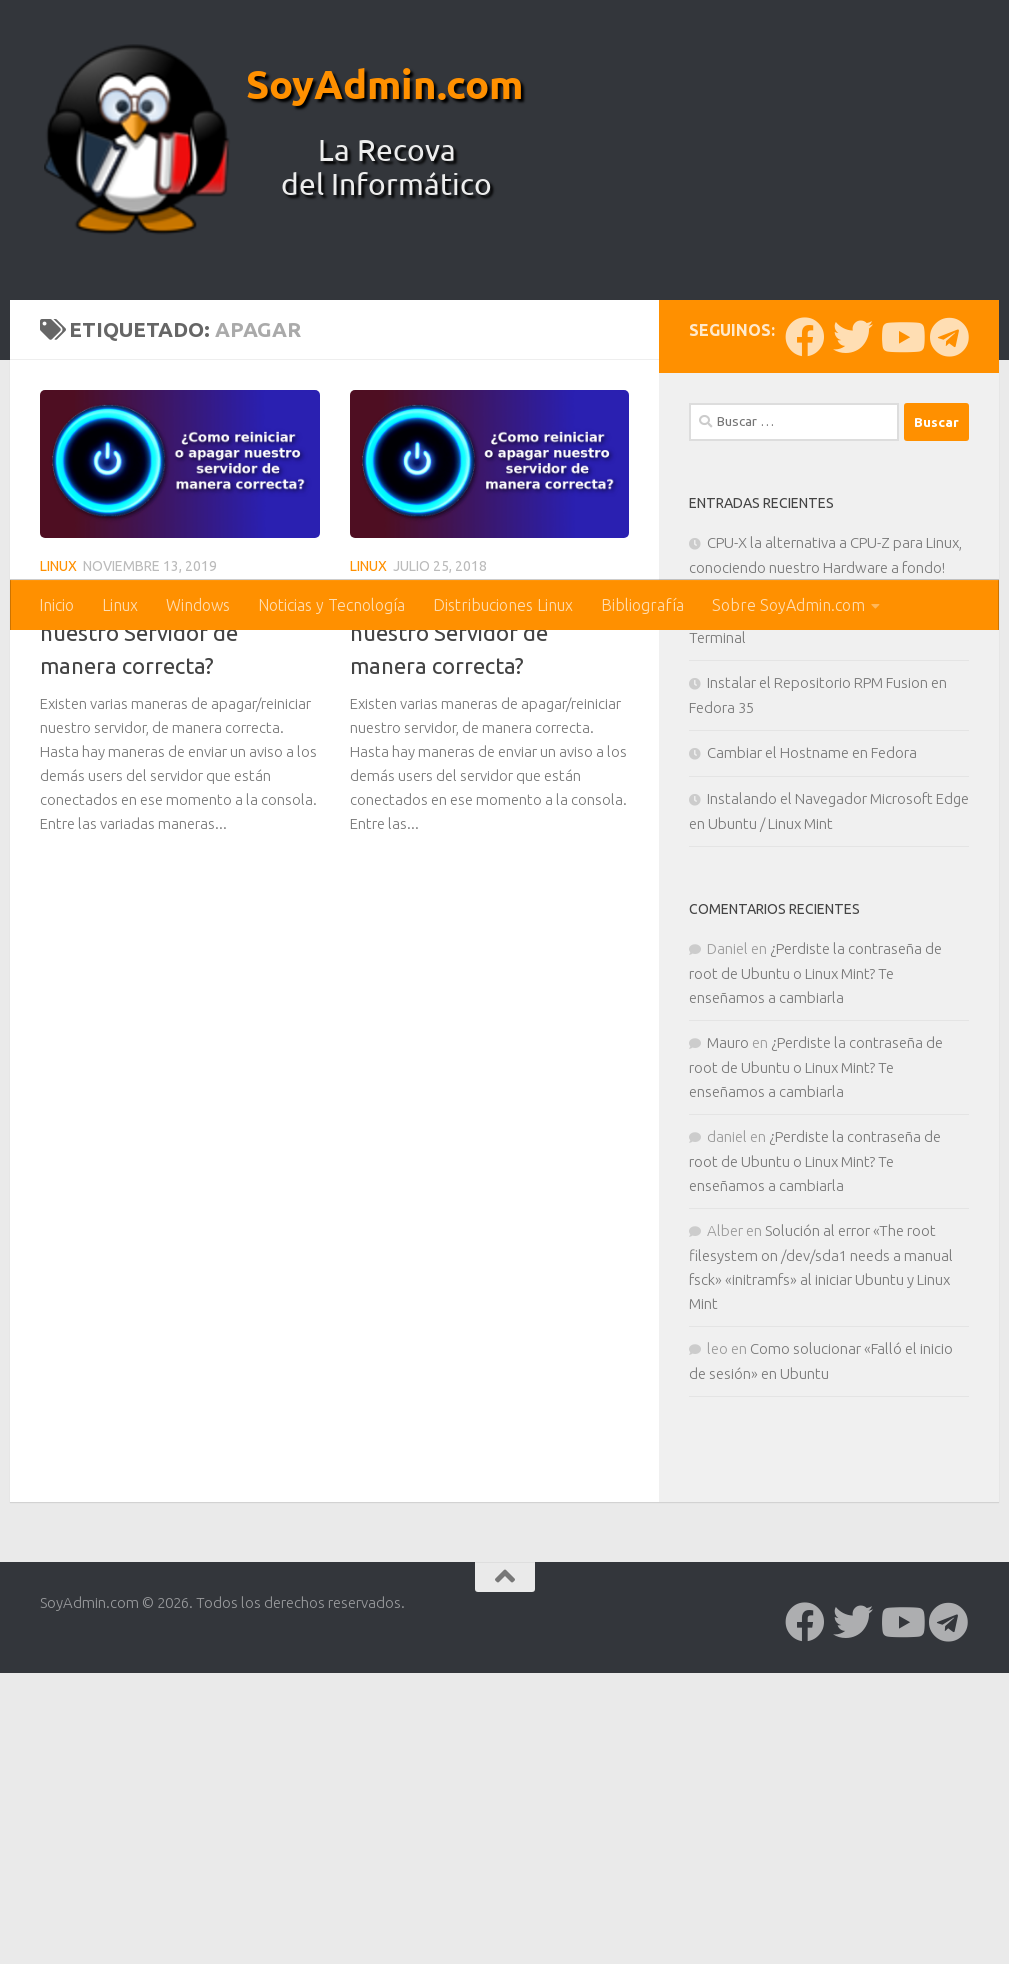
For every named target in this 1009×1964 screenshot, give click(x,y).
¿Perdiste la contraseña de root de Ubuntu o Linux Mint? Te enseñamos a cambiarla (815, 1303)
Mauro (728, 1372)
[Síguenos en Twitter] (853, 667)
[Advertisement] (504, 430)
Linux (120, 605)
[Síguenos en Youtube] (901, 667)
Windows (198, 605)
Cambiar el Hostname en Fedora (812, 1082)
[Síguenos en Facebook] (805, 667)
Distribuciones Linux (503, 605)
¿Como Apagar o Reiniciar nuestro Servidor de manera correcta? (166, 962)
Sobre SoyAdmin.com (788, 605)
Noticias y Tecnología (331, 605)
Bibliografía (642, 605)
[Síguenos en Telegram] (949, 667)
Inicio (56, 605)
